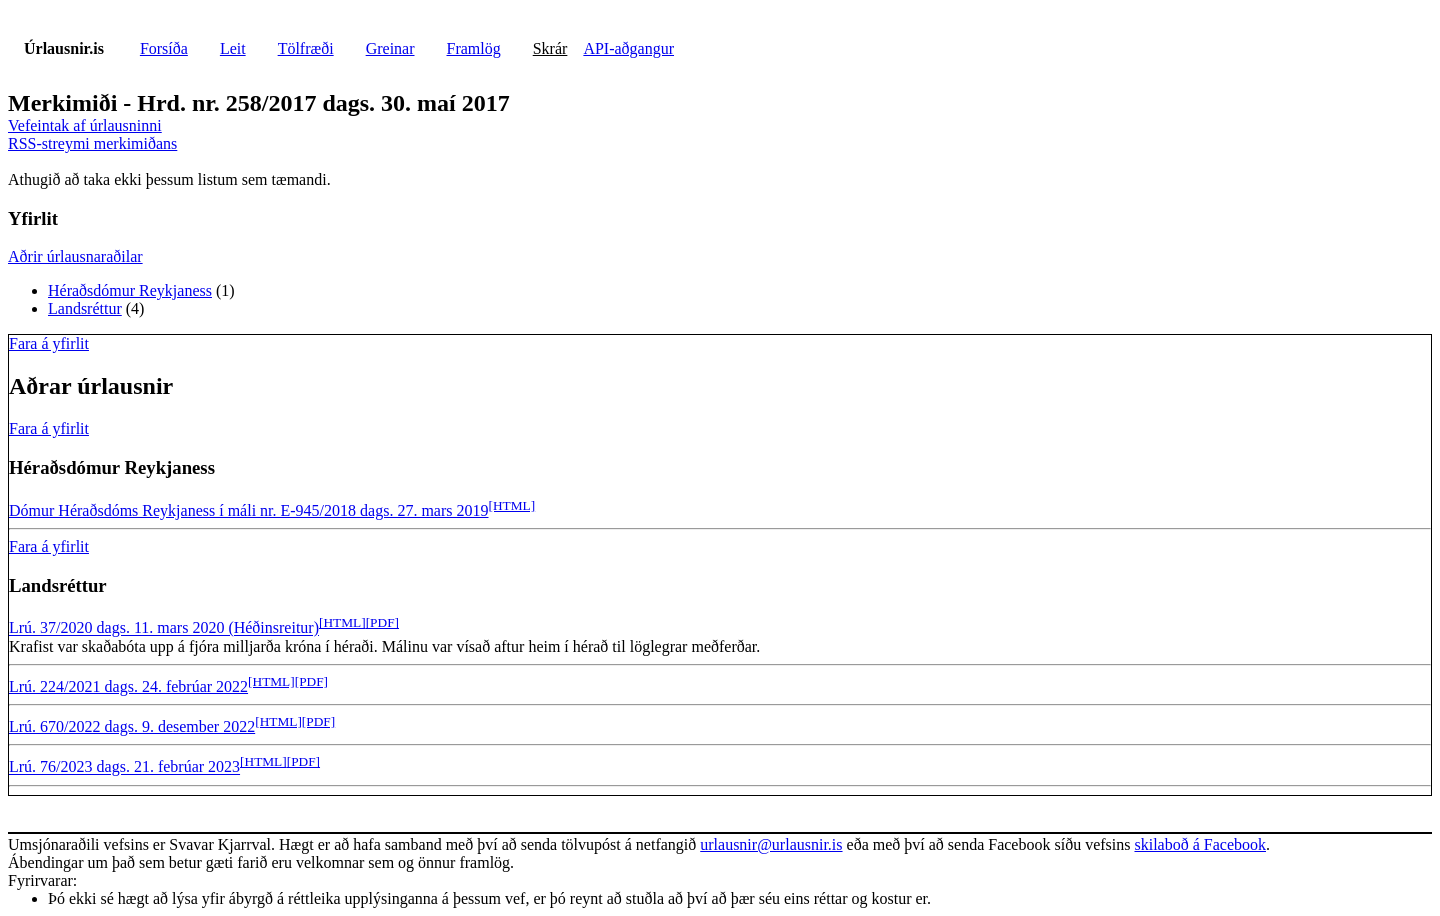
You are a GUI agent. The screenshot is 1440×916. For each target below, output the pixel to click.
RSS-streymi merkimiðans (92, 143)
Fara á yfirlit (49, 343)
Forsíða (164, 48)
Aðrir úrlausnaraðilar (75, 256)
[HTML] (512, 505)
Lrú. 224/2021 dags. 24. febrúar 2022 (128, 686)
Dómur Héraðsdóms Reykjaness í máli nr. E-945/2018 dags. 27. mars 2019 (249, 510)
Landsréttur (85, 308)
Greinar (390, 48)
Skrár (550, 48)
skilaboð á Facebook (1200, 844)
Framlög (474, 48)
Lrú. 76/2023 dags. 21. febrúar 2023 (124, 767)
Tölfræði (306, 48)
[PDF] (382, 622)
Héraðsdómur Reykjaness (130, 290)
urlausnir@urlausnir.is (771, 844)
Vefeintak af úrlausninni (85, 125)
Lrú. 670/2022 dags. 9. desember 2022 (132, 726)
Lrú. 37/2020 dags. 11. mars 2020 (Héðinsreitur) (164, 628)
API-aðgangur (628, 48)
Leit (233, 48)
